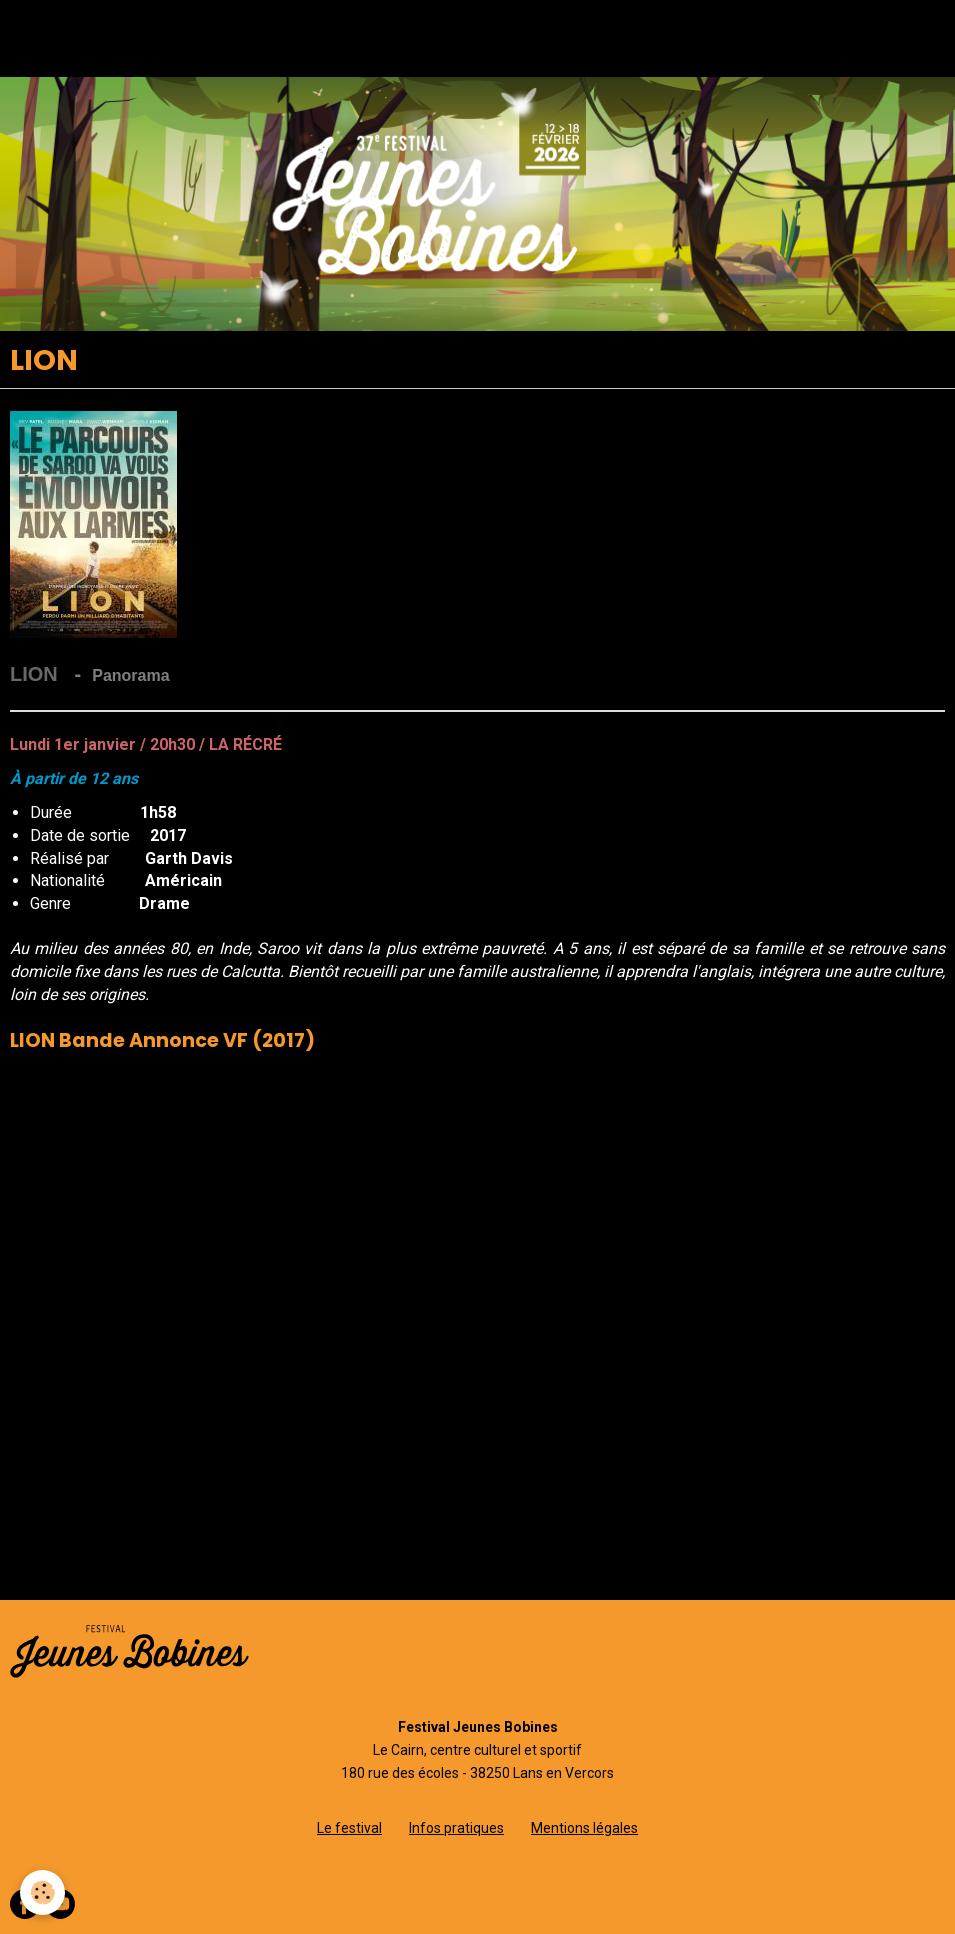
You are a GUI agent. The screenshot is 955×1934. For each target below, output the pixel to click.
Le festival (349, 1828)
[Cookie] (42, 1892)
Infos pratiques (456, 1828)
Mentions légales (584, 1828)
